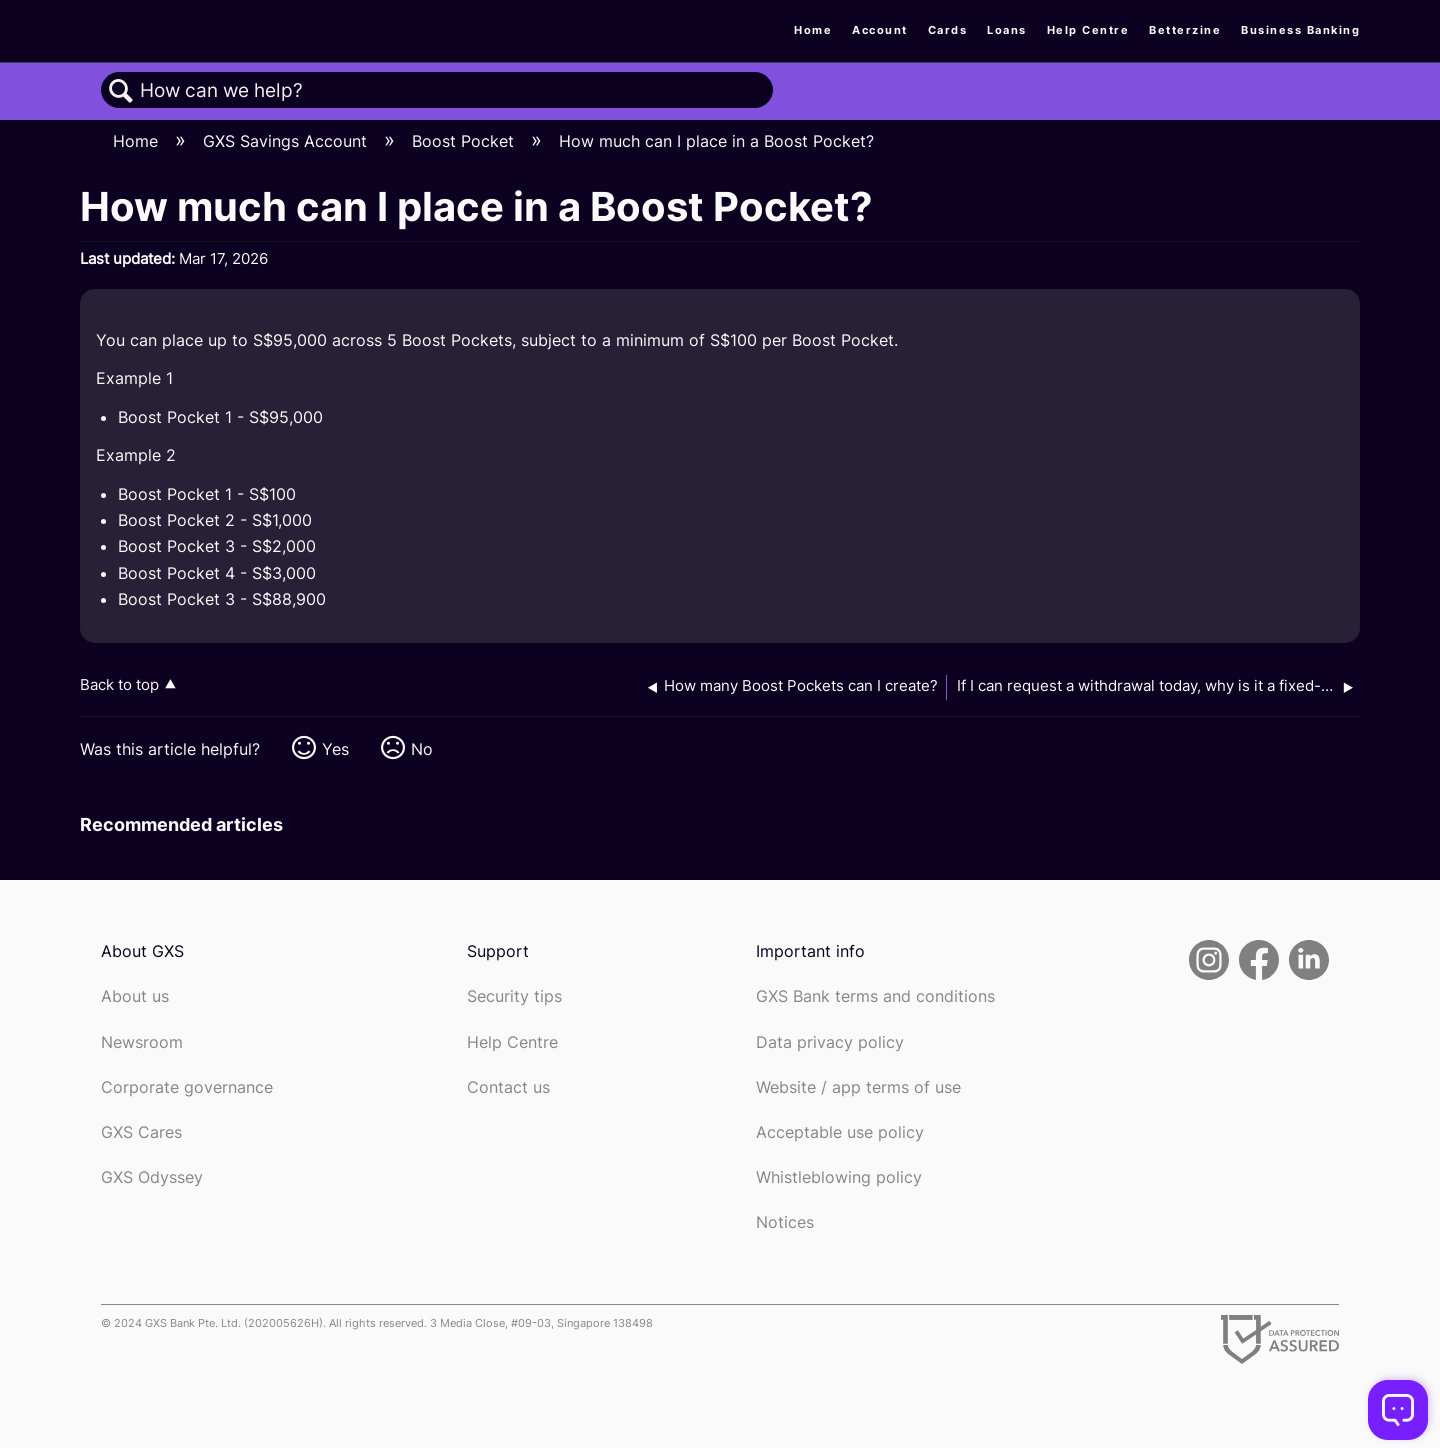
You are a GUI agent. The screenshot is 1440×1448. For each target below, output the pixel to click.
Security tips (514, 996)
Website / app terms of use (858, 1087)
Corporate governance (187, 1087)
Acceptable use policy (840, 1132)
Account (880, 30)
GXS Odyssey (152, 1177)
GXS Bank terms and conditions (875, 996)
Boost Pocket (465, 141)
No (422, 749)
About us (135, 996)
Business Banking (1300, 30)
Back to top (119, 684)
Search (121, 91)
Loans (1007, 30)
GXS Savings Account (287, 141)
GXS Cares (141, 1132)
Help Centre (1088, 30)
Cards (948, 30)
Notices (785, 1222)
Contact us (508, 1087)
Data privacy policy (830, 1042)
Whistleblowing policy (839, 1177)
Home (813, 30)
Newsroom (142, 1042)
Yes (335, 749)
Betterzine (1185, 30)
